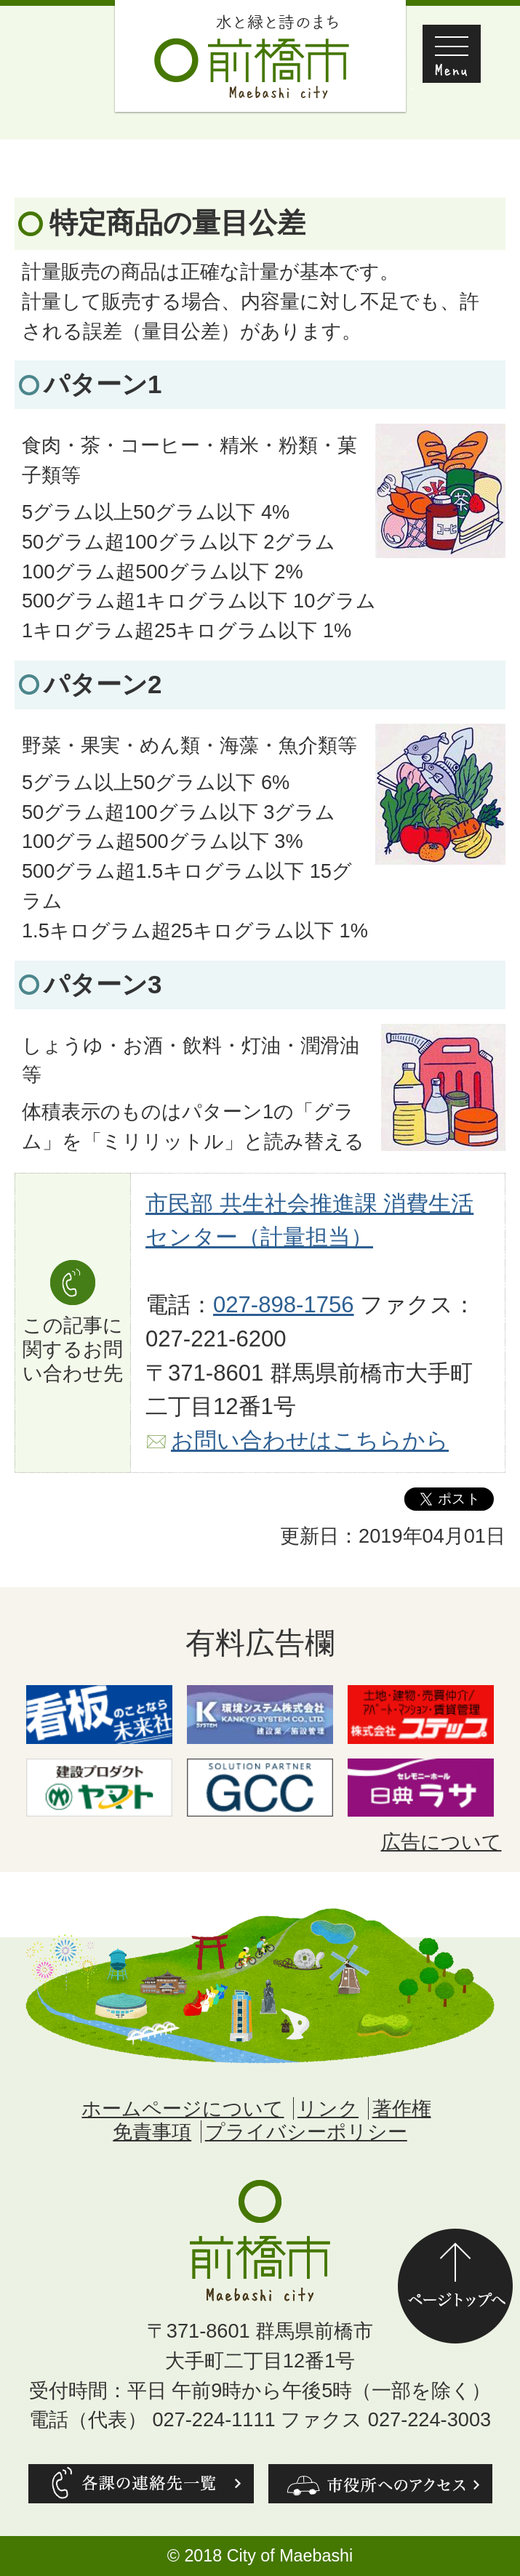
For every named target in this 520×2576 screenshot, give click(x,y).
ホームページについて (182, 2108)
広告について (441, 1841)
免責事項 (152, 2131)
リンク (328, 2108)
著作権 (401, 2108)
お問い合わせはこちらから (310, 1440)
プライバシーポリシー (306, 2131)
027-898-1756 (283, 1304)
